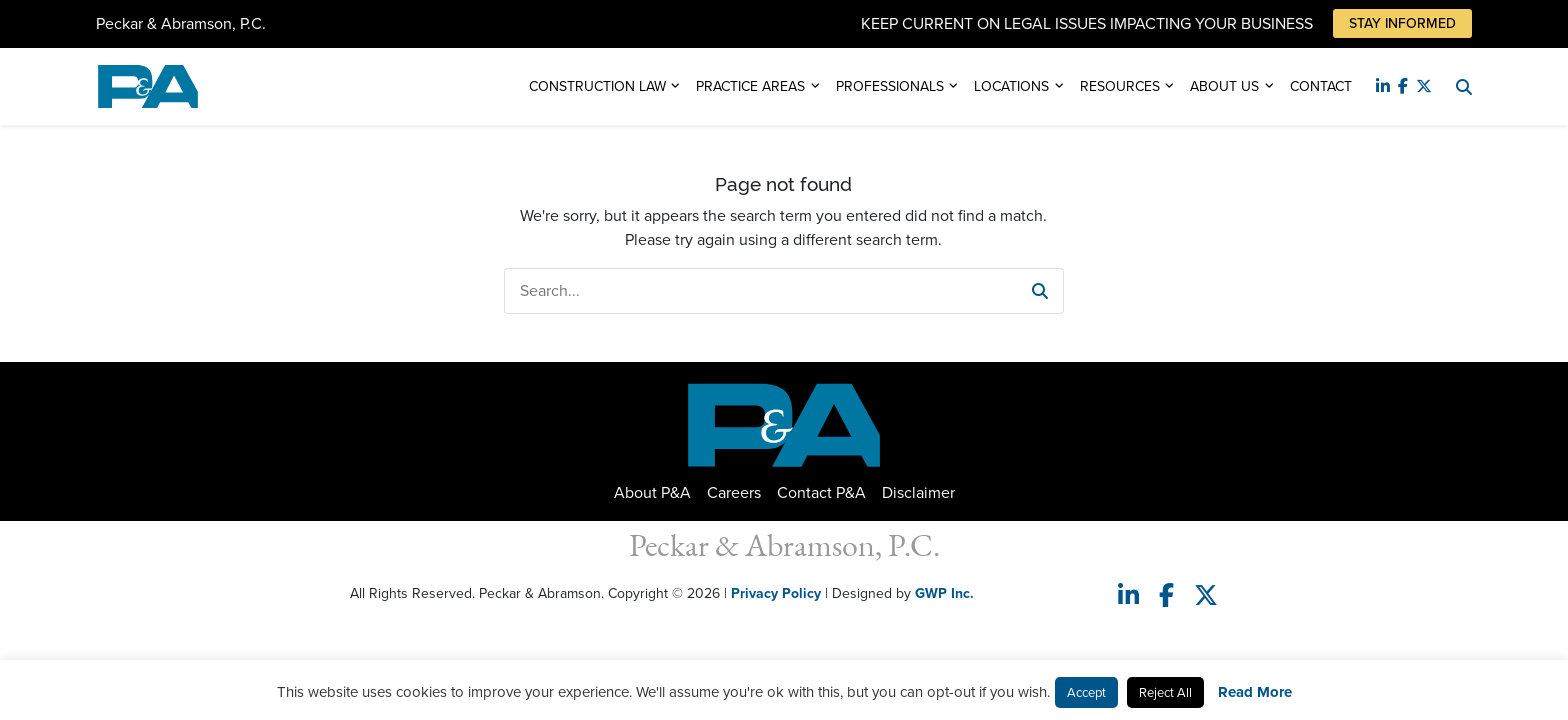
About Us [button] (1224, 86)
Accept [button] (1086, 692)
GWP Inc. (944, 593)
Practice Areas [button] (750, 86)
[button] (1040, 291)
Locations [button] (1011, 86)
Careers (734, 492)
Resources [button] (1120, 86)
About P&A (652, 492)
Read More (1255, 692)
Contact (1321, 86)
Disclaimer (918, 492)
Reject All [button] (1165, 692)
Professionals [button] (890, 86)
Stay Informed (1402, 23)
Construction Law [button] (597, 86)
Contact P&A (821, 492)
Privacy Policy (776, 593)
